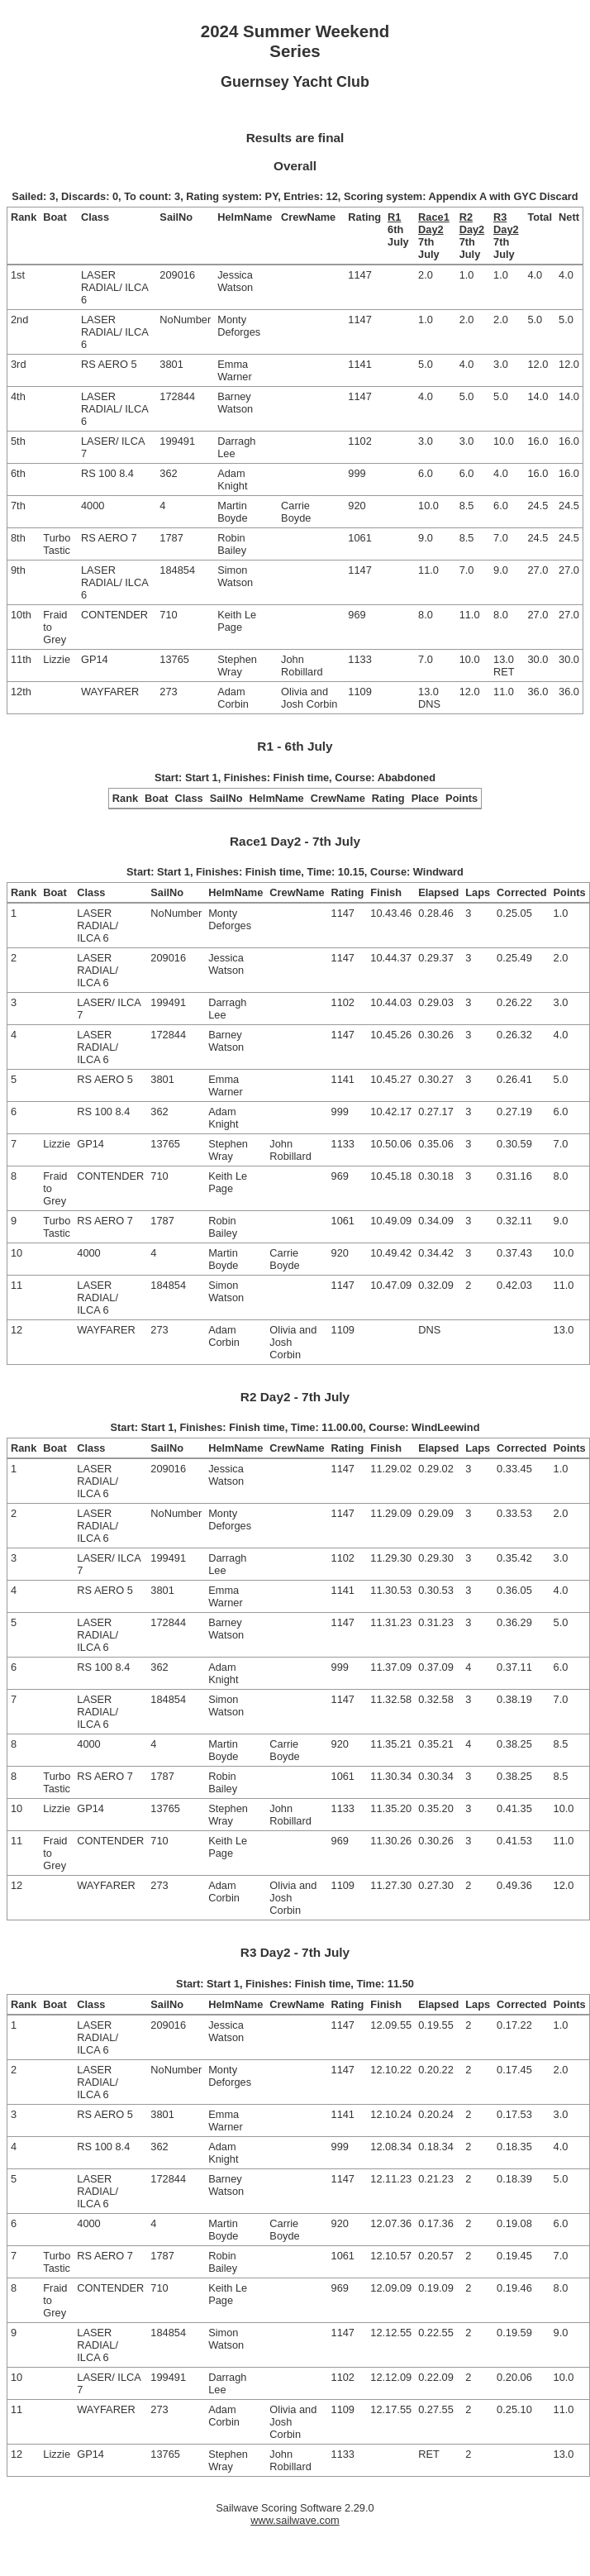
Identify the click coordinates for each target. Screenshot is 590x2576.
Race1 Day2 (434, 223)
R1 (394, 217)
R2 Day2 (472, 223)
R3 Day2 (506, 223)
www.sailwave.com (294, 2520)
